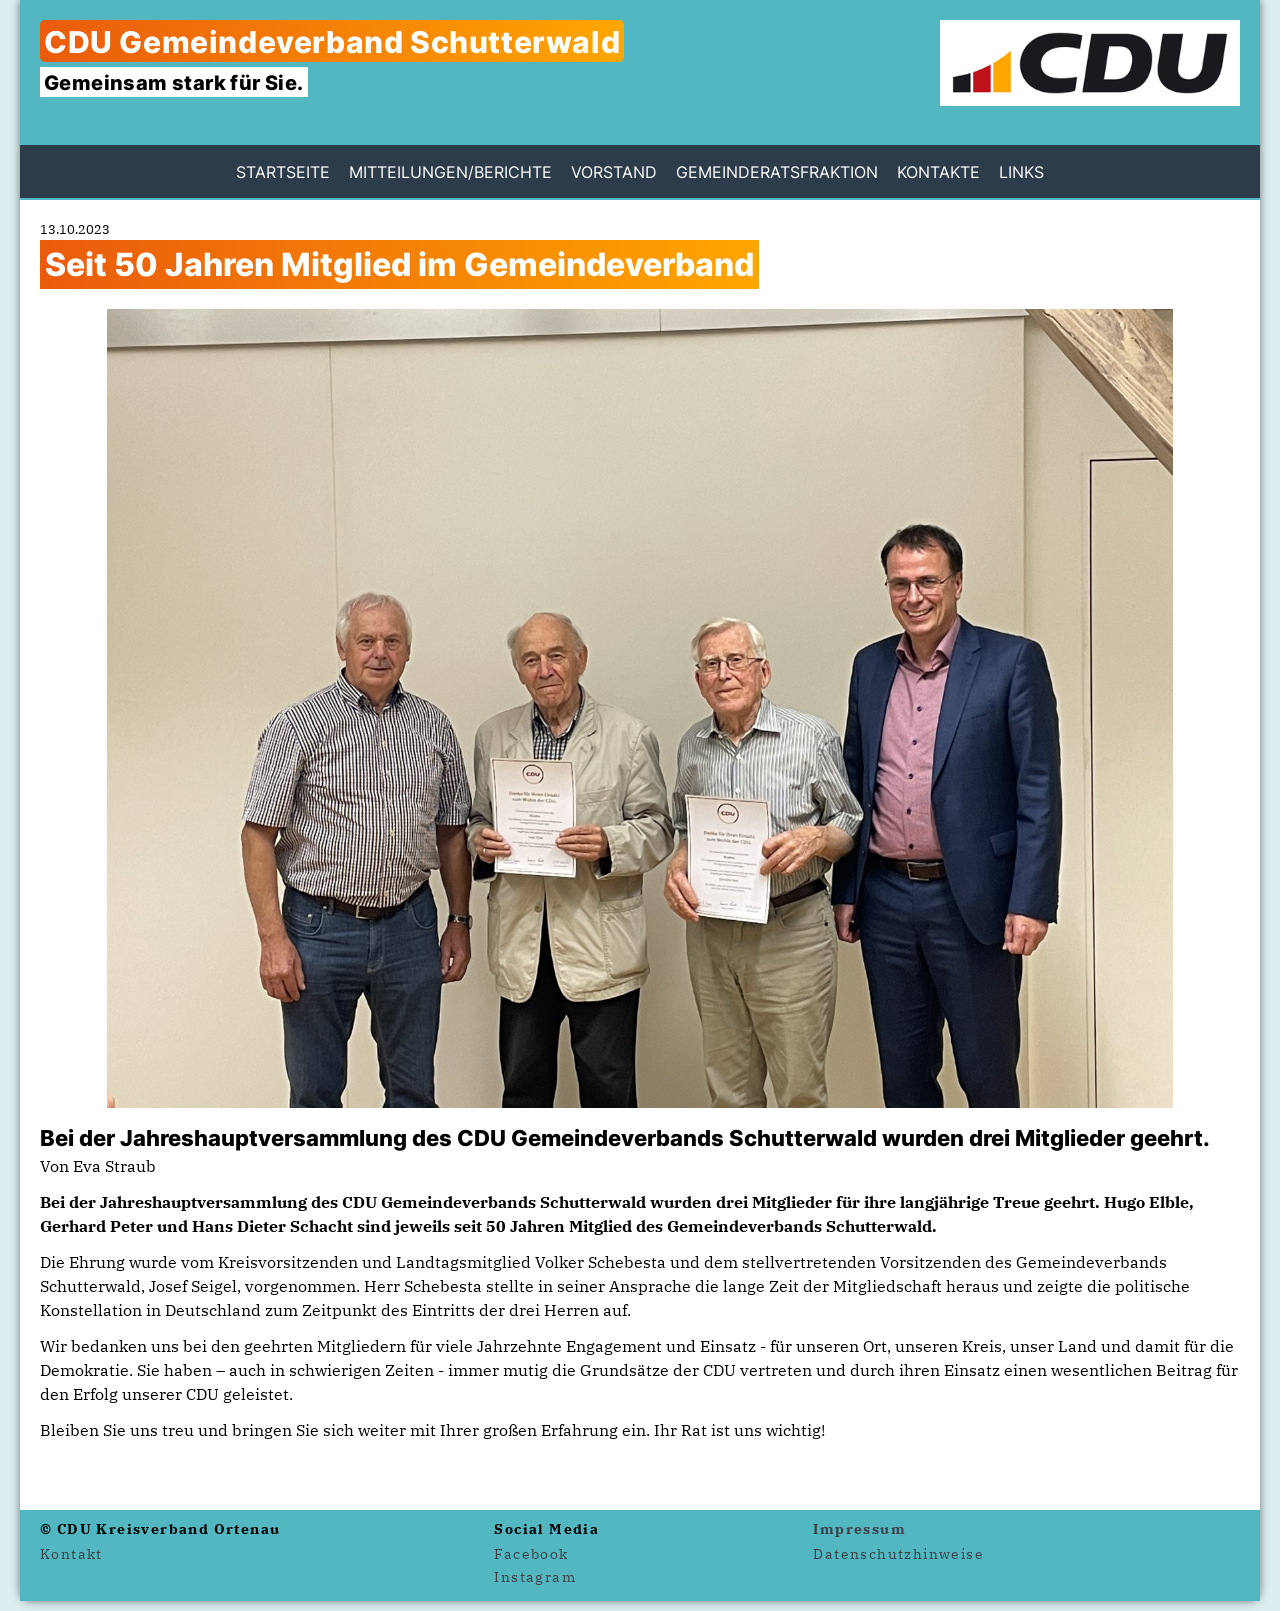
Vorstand (614, 172)
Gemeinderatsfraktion (777, 172)
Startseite (283, 172)
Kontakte (938, 172)
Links (1021, 172)
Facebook (531, 1554)
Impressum (859, 1529)
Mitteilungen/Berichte (450, 172)
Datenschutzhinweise (898, 1554)
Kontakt (71, 1554)
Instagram (535, 1577)
